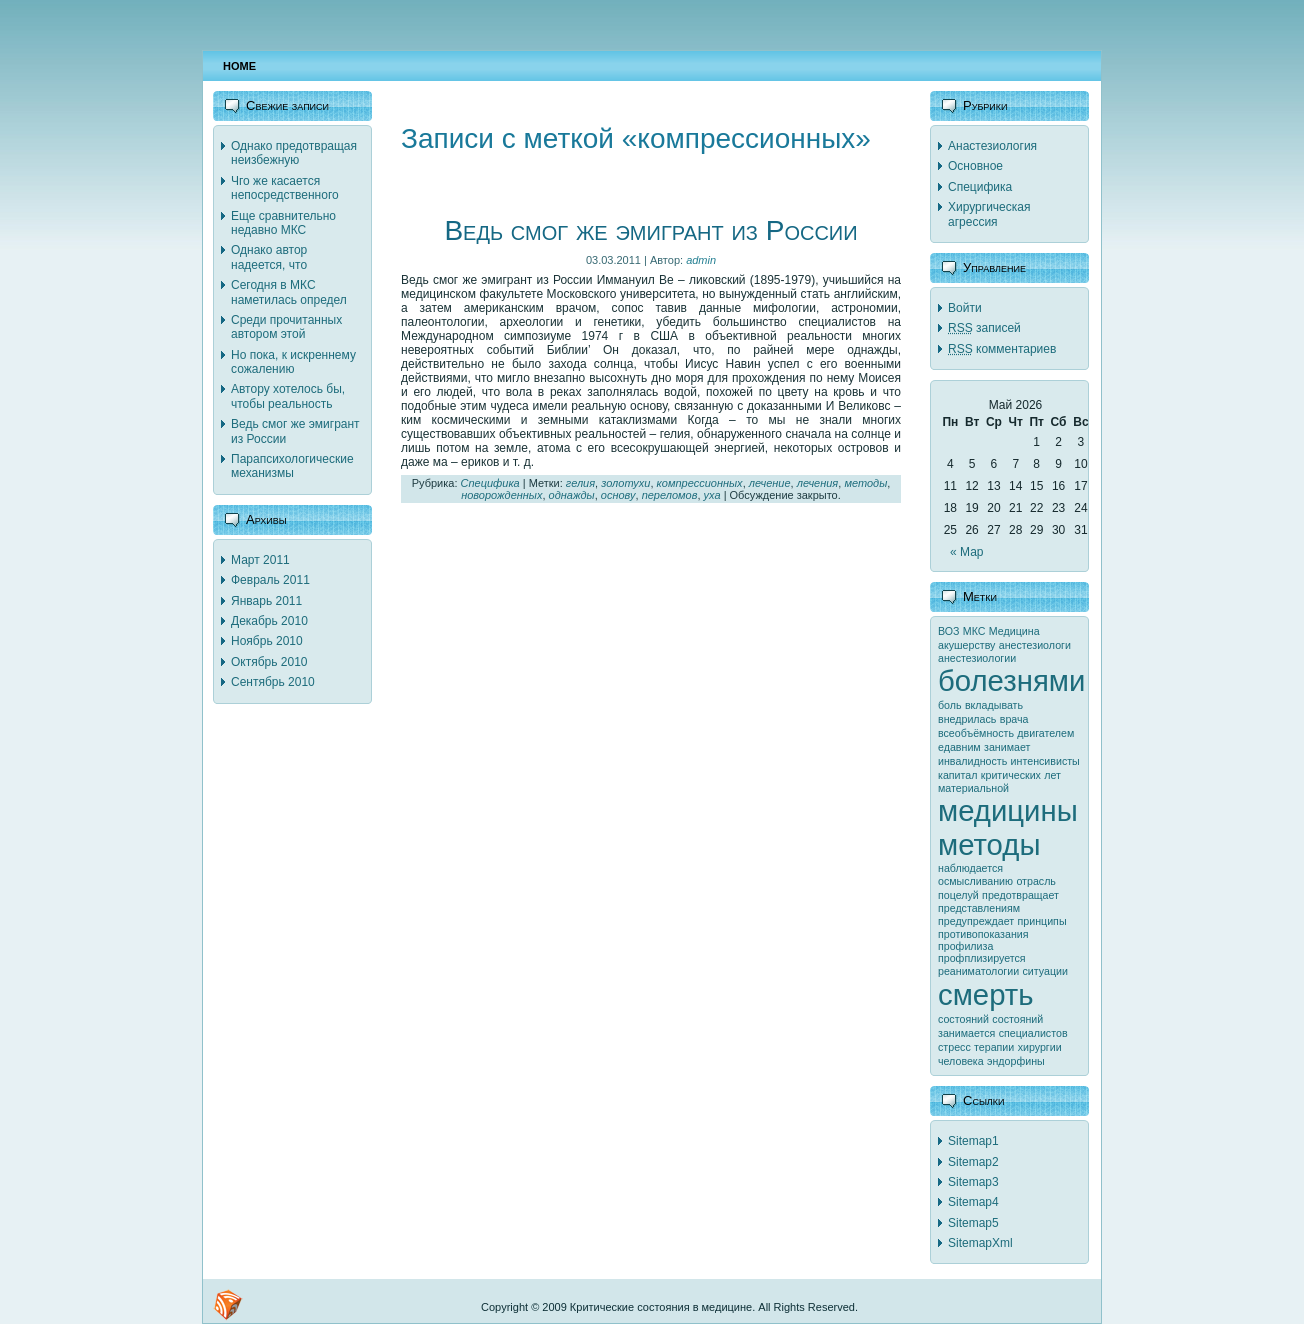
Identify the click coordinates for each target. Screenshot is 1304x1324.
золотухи (625, 483)
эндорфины (1016, 1061)
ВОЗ (948, 631)
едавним (959, 747)
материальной (973, 788)
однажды (572, 495)
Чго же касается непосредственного (285, 188)
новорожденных (501, 495)
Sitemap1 (973, 1141)
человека (961, 1061)
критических (1011, 775)
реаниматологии (978, 971)
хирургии (1040, 1047)
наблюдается (970, 868)
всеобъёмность (976, 733)
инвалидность (972, 761)
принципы (1042, 921)
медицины (1008, 810)
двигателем (1045, 733)
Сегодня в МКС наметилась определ (289, 292)
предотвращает (1020, 895)
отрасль (1036, 881)
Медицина (1014, 631)
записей (984, 328)
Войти (965, 308)
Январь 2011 (266, 601)
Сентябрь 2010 (273, 682)
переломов (670, 495)
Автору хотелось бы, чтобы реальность (288, 396)
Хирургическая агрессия (989, 214)
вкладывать (994, 705)
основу (618, 495)
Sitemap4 (973, 1202)
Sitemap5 (973, 1223)
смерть (986, 994)
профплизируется (982, 958)
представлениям (979, 908)
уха (712, 495)
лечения (818, 483)
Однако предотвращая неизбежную (294, 153)
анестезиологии (977, 658)
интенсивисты (1045, 761)
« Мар (967, 552)
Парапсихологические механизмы (292, 466)
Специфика (490, 483)
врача (1014, 719)
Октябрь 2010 (269, 662)
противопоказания (983, 934)
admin (701, 260)
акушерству (966, 645)
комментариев (1002, 349)
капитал (957, 775)
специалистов (1033, 1033)
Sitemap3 (973, 1182)
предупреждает (976, 921)
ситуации (1045, 971)
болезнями (1011, 680)
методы (865, 483)
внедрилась (967, 719)
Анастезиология (992, 146)
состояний (963, 1019)
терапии (994, 1047)
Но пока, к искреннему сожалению (293, 362)
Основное (975, 166)
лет (1052, 775)
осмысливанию (975, 881)
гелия (580, 483)
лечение (770, 483)
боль (950, 705)
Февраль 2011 (270, 580)
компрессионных (700, 483)
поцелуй (958, 895)
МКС (974, 631)
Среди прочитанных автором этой (286, 327)
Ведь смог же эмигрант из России (650, 230)
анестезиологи (1035, 645)
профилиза (965, 946)
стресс (954, 1047)
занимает (1007, 747)
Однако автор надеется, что (269, 257)
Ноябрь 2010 (267, 641)
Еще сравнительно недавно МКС (283, 223)
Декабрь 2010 (269, 621)
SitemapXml (980, 1243)
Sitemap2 (973, 1162)
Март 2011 (260, 560)
